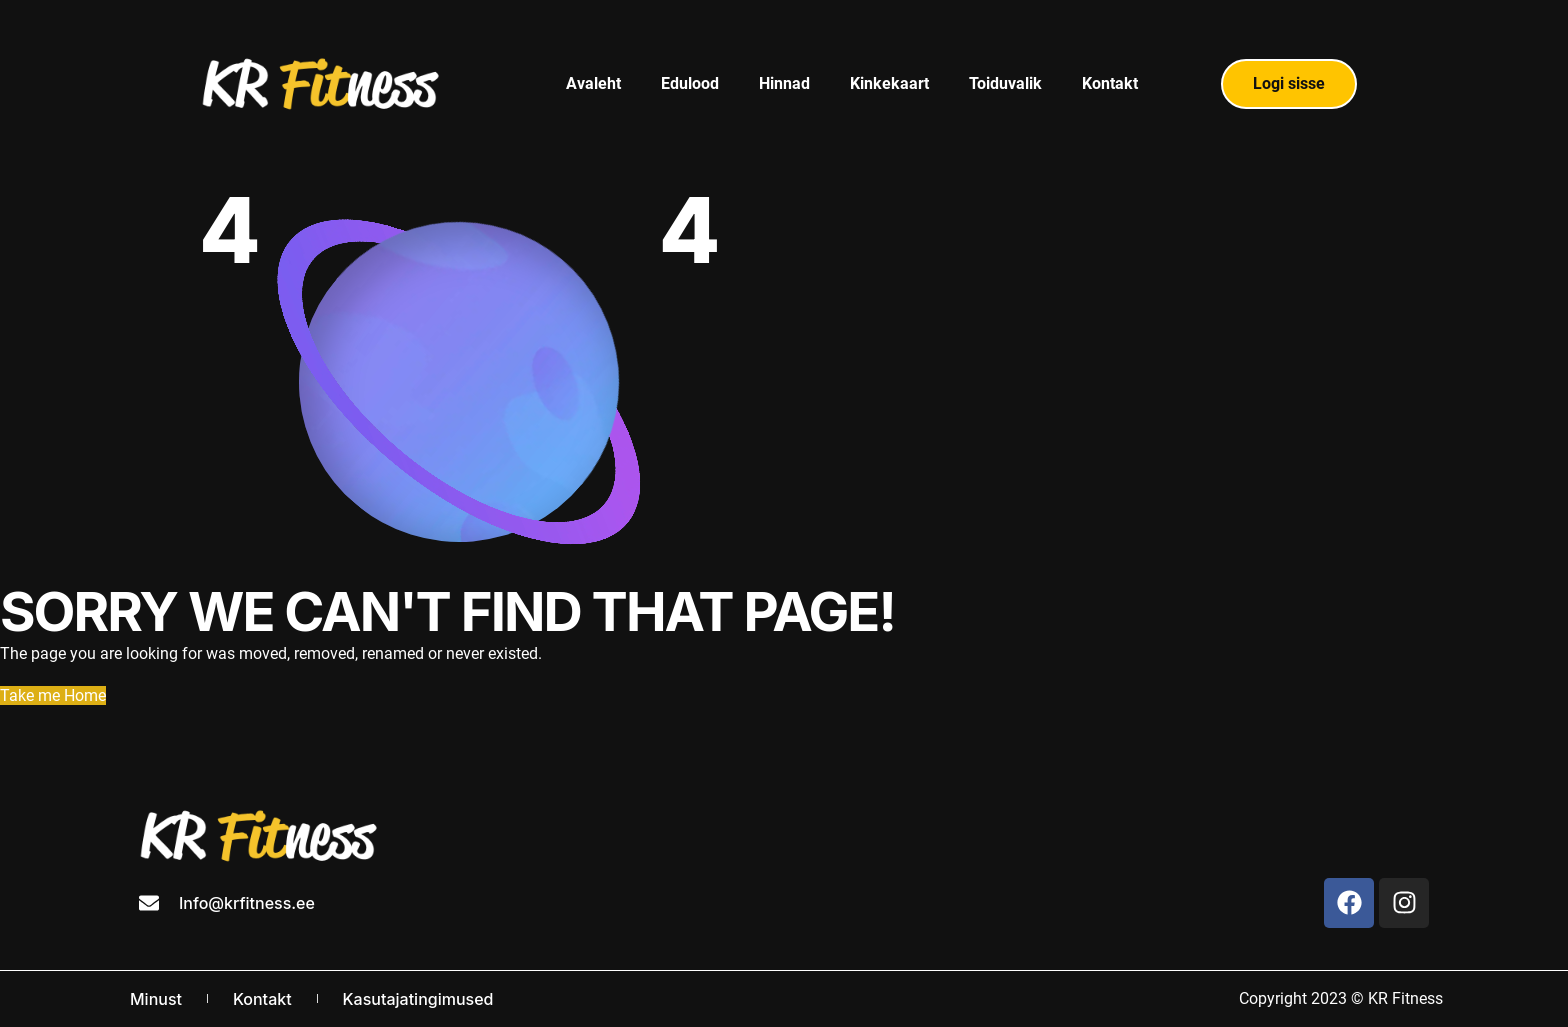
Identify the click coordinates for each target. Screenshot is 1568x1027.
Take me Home (53, 695)
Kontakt (1110, 83)
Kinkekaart (889, 83)
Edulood (690, 83)
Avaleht (593, 83)
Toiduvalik (1005, 83)
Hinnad (784, 83)
